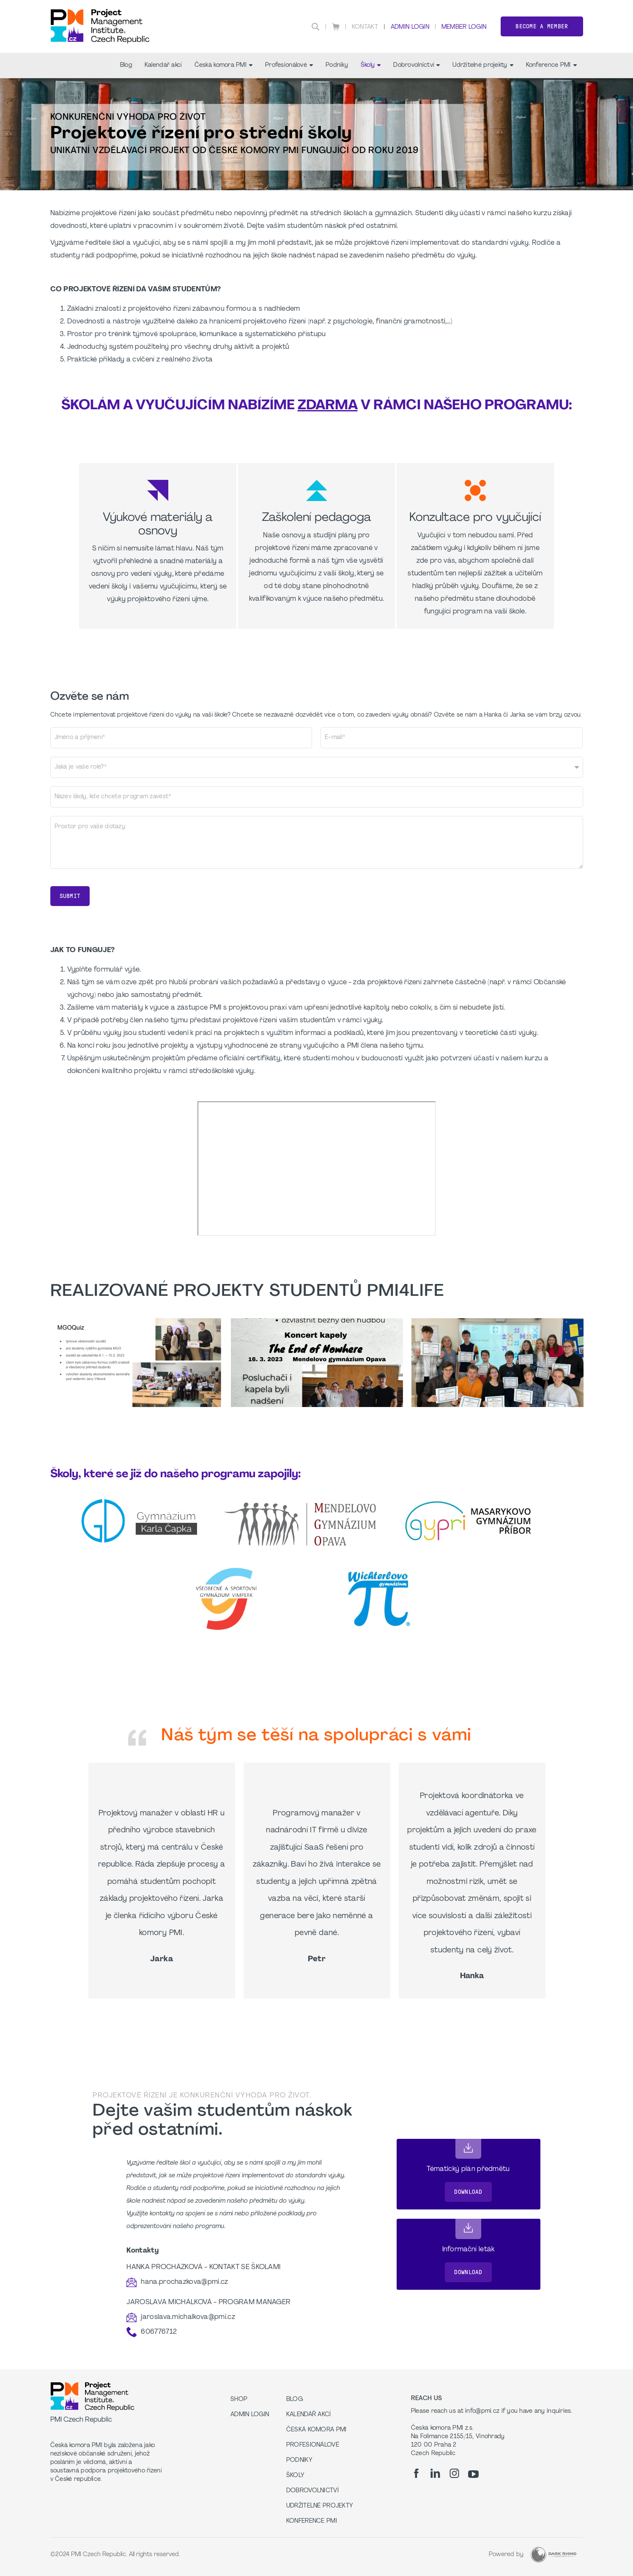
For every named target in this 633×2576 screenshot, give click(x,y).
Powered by (506, 2554)
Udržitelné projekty (482, 65)
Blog (126, 65)
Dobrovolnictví (416, 65)
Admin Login (410, 27)
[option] (136, 1362)
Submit (70, 896)
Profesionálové (289, 65)
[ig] (454, 2473)
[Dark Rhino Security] (553, 2554)
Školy (371, 65)
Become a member (541, 26)
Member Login (463, 27)
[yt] (473, 2474)
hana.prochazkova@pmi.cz (184, 2282)
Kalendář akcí (163, 65)
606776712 (159, 2332)
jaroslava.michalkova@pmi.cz (188, 2317)
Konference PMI (551, 65)
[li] (435, 2473)
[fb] (416, 2473)
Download (468, 2192)
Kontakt (365, 27)
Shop (238, 2399)
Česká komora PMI (223, 65)
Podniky (337, 65)
